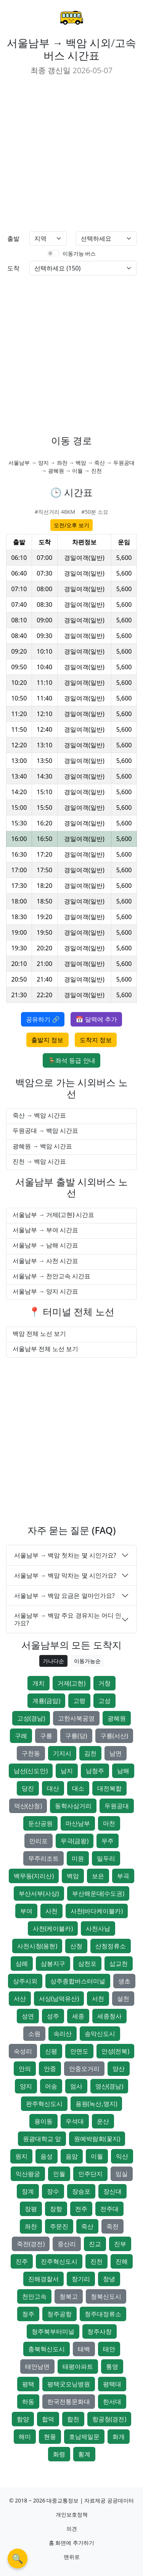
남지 (67, 1771)
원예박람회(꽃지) (97, 2139)
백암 (73, 1876)
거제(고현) (72, 1683)
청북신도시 (106, 2296)
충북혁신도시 (46, 2349)
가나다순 (53, 1661)
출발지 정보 (47, 1040)
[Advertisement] (71, 153)
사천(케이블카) (53, 1928)
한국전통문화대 (68, 2401)
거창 (104, 1683)
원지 (21, 2156)
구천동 (31, 1753)
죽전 (112, 2226)
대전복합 (109, 1788)
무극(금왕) (75, 1841)
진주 (22, 2261)
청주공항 (59, 2314)
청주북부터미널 (53, 2331)
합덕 (48, 2419)
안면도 (79, 2051)
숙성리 (23, 2051)
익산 (122, 2156)
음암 (72, 2156)
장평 (31, 2209)
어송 (51, 2086)
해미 (25, 2436)
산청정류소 (110, 1946)
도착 (13, 268)
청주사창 (99, 2331)
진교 (95, 2244)
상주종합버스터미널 (77, 1981)
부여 (26, 1911)
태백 (84, 2349)
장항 (56, 2209)
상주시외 (25, 1981)
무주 (107, 1841)
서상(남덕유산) (59, 1998)
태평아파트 (78, 2366)
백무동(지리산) (34, 1876)
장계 (28, 2191)
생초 (124, 1981)
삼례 (22, 1963)
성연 (28, 2016)
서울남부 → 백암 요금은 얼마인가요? (64, 1595)
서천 (98, 1998)
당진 (28, 1788)
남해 (123, 1771)
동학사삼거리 (73, 1806)
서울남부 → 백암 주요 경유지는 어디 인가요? (67, 1619)
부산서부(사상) (39, 1893)
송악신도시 (100, 2033)
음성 (46, 2156)
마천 (109, 1823)
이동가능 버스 (79, 253)
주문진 (59, 2226)
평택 (28, 2384)
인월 (59, 2174)
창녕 (109, 2279)
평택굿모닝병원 (68, 2384)
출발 (13, 238)
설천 (123, 1998)
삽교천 (118, 1963)
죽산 (87, 2226)
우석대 (75, 2121)
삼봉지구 (53, 1963)
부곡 (123, 1876)
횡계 (84, 2454)
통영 (112, 2366)
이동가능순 (87, 1661)
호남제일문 (84, 2436)
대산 (53, 1788)
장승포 (81, 2191)
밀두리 (106, 1858)
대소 (78, 1788)
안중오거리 (84, 2068)
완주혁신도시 (44, 2103)
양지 (26, 2086)
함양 (23, 2419)
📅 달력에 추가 (96, 1019)
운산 (103, 2121)
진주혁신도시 (59, 2261)
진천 (96, 2261)
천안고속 (34, 2296)
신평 (51, 2051)
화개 (118, 2436)
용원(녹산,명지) (96, 2103)
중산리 (67, 2244)
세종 (78, 2016)
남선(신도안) (31, 1771)
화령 (59, 2454)
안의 (25, 2068)
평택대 (112, 2384)
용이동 (43, 2121)
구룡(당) (76, 1736)
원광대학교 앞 (42, 2139)
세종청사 (109, 2016)
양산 (118, 2068)
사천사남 (98, 1928)
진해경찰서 (43, 2279)
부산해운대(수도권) (98, 1893)
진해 (122, 2261)
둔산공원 (40, 1823)
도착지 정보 (96, 1040)
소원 (34, 2033)
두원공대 (116, 1806)
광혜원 (117, 1718)
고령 (79, 1701)
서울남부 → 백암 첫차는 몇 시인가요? (65, 1555)
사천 (51, 1911)
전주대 (109, 2209)
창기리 (81, 2279)
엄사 (76, 2086)
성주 (53, 2016)
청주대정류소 (103, 2314)
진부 (120, 2244)
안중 (50, 2068)
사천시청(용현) (37, 1946)
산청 (76, 1946)
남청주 (95, 1771)
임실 (122, 2174)
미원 (78, 1858)
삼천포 (87, 1963)
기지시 (62, 1753)
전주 (81, 2209)
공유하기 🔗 (42, 1019)
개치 (38, 1683)
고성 (104, 1701)
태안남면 (37, 2366)
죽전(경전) (31, 2244)
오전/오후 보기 (71, 525)
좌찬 (31, 2226)
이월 (97, 2156)
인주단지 (90, 2174)
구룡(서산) (114, 1736)
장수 (53, 2191)
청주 (28, 2314)
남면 (115, 1753)
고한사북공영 (76, 1718)
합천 (73, 2419)
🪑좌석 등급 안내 (71, 1060)
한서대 (112, 2401)
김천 (90, 1753)
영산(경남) (109, 2086)
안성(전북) (115, 2051)
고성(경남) (31, 1718)
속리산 (62, 2033)
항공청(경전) (109, 2419)
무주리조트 (43, 1858)
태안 (109, 2349)
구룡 (46, 1736)
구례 (21, 1736)
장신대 (112, 2191)
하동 (28, 2401)
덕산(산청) (28, 1806)
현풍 (50, 2436)
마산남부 (78, 1823)
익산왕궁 (28, 2174)
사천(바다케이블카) (97, 1911)
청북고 (68, 2296)
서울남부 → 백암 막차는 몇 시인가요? (65, 1575)
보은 (98, 1876)
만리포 (38, 1841)
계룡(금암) (46, 1701)
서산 (20, 1998)
